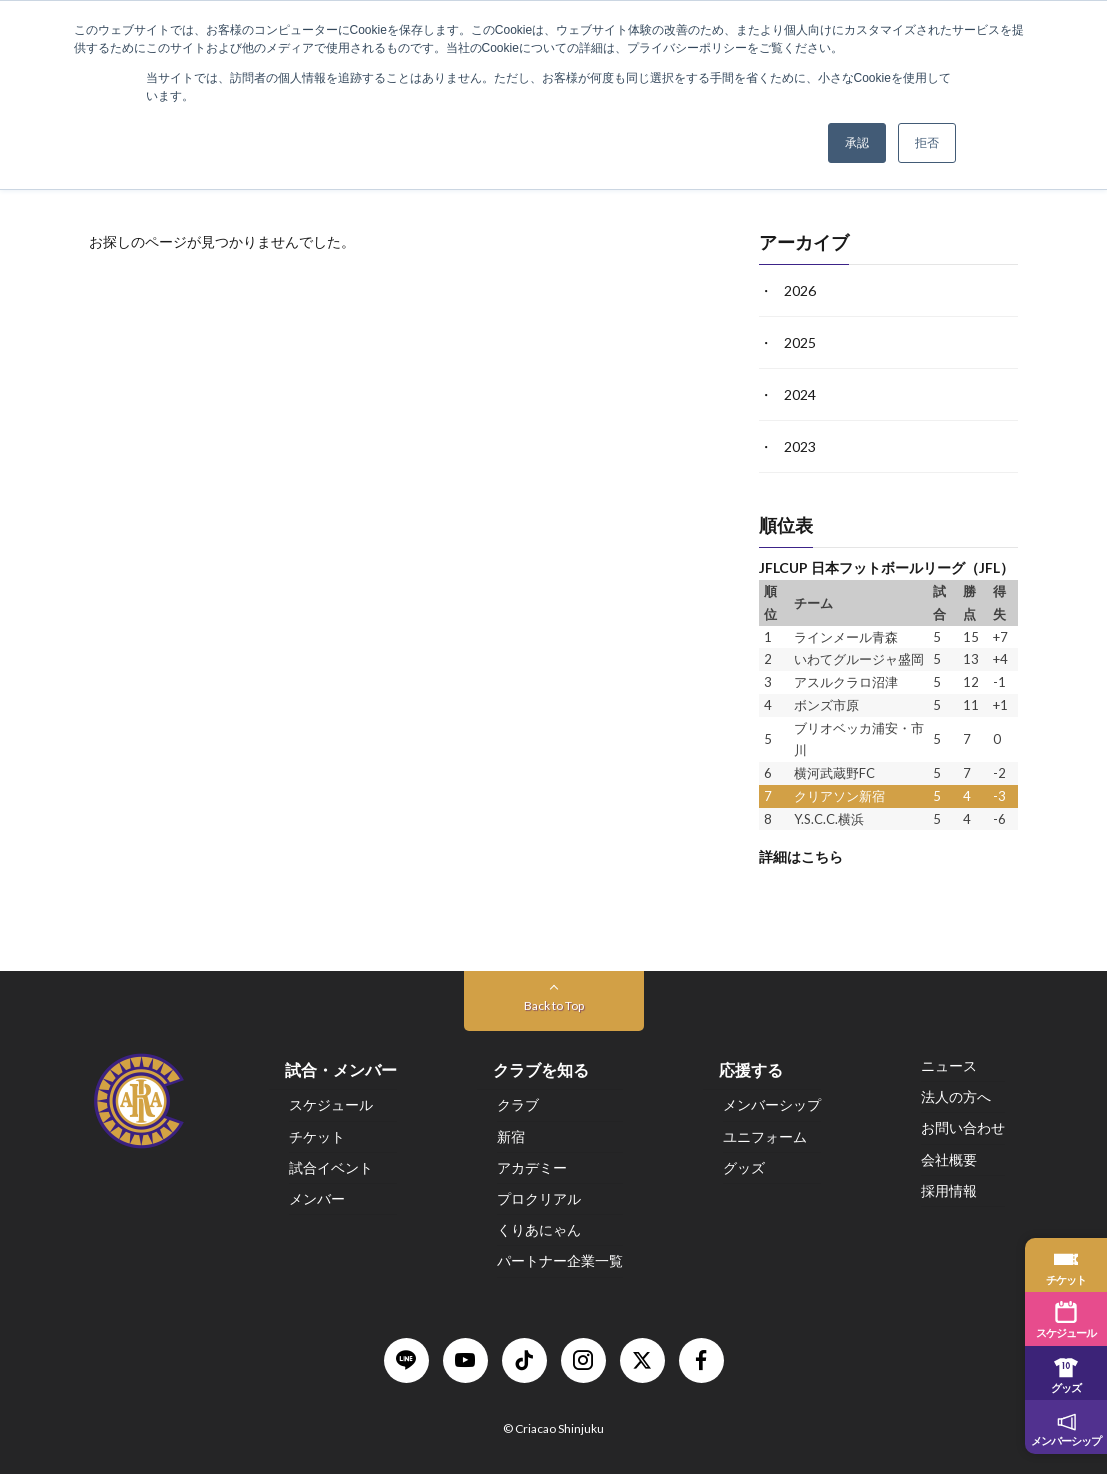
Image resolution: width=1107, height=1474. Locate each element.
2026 (800, 290)
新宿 (511, 1135)
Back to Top (554, 1005)
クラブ (518, 1104)
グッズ (744, 1166)
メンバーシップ (772, 1104)
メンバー (317, 1198)
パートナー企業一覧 (560, 1260)
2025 (800, 342)
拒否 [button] (927, 143)
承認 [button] (857, 143)
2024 (800, 394)
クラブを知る (541, 1069)
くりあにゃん (539, 1229)
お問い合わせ (963, 1127)
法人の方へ (956, 1096)
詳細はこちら (801, 856)
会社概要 (949, 1158)
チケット (317, 1135)
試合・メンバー (341, 1069)
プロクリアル (539, 1198)
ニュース (949, 1065)
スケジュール (331, 1104)
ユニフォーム (765, 1135)
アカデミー (532, 1166)
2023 (800, 446)
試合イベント (331, 1166)
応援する (751, 1069)
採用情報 (949, 1189)
